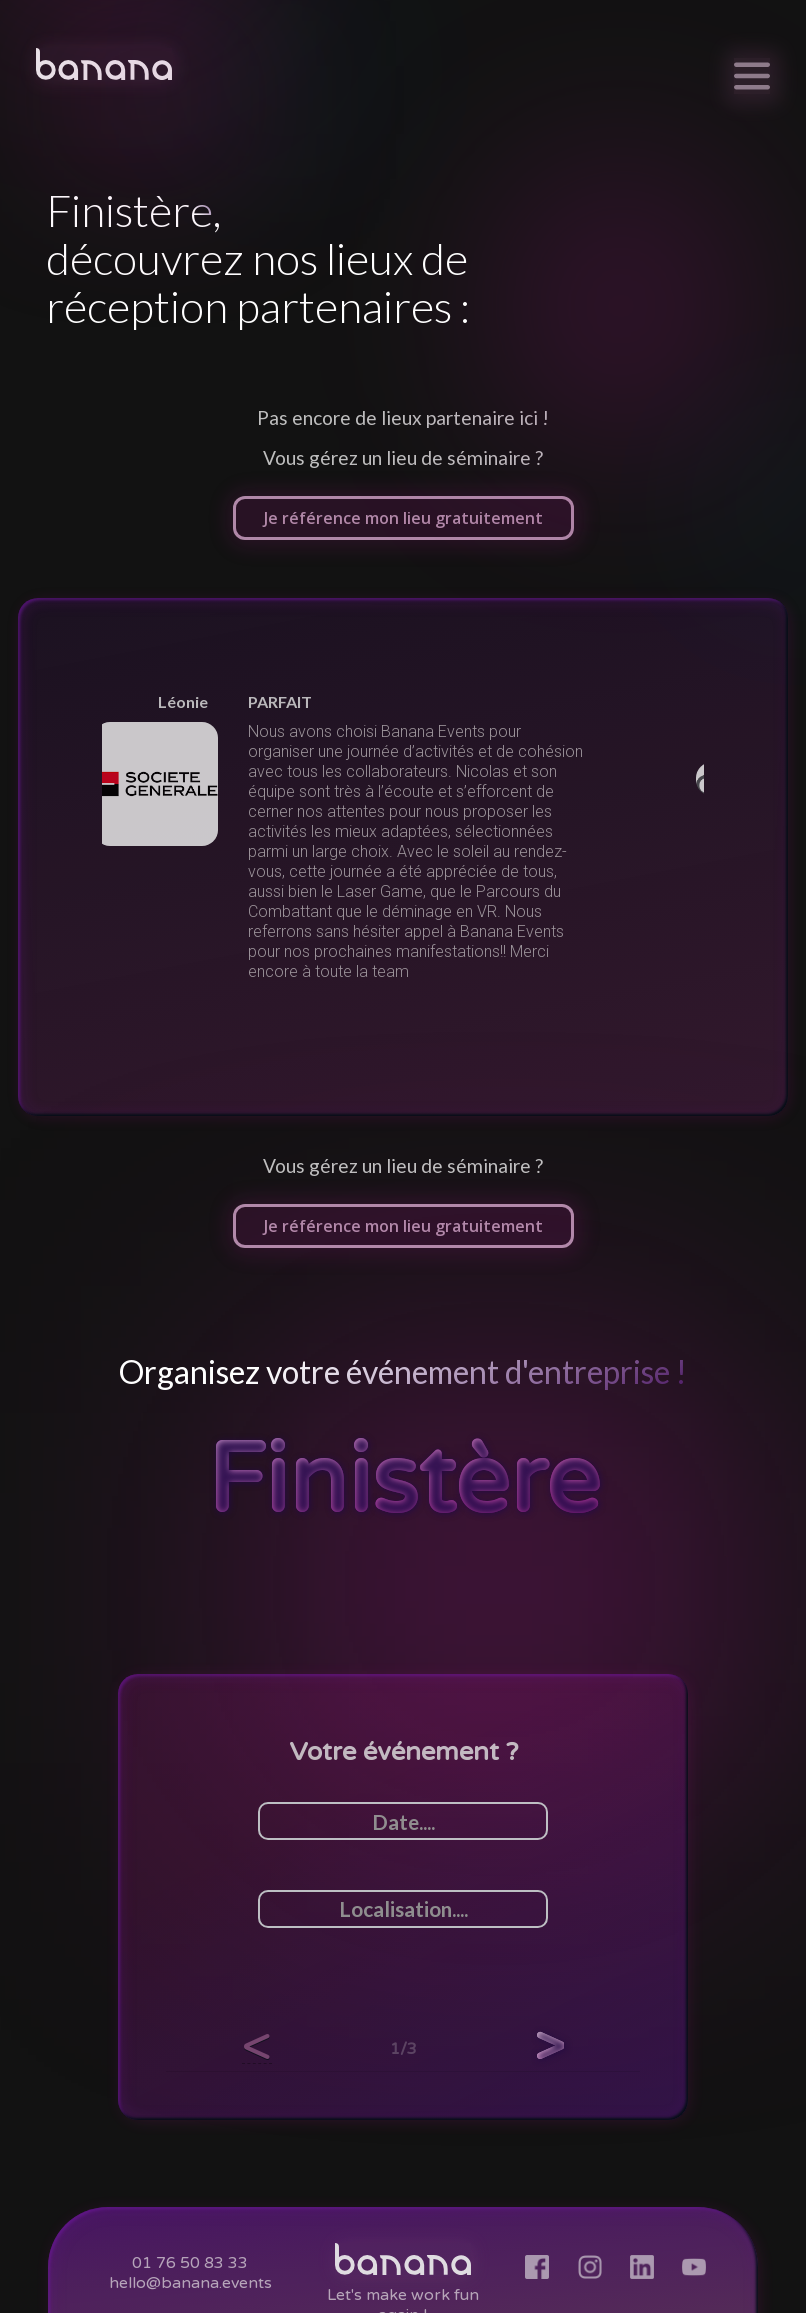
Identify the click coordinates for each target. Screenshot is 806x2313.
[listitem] (403, 837)
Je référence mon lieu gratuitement (403, 518)
